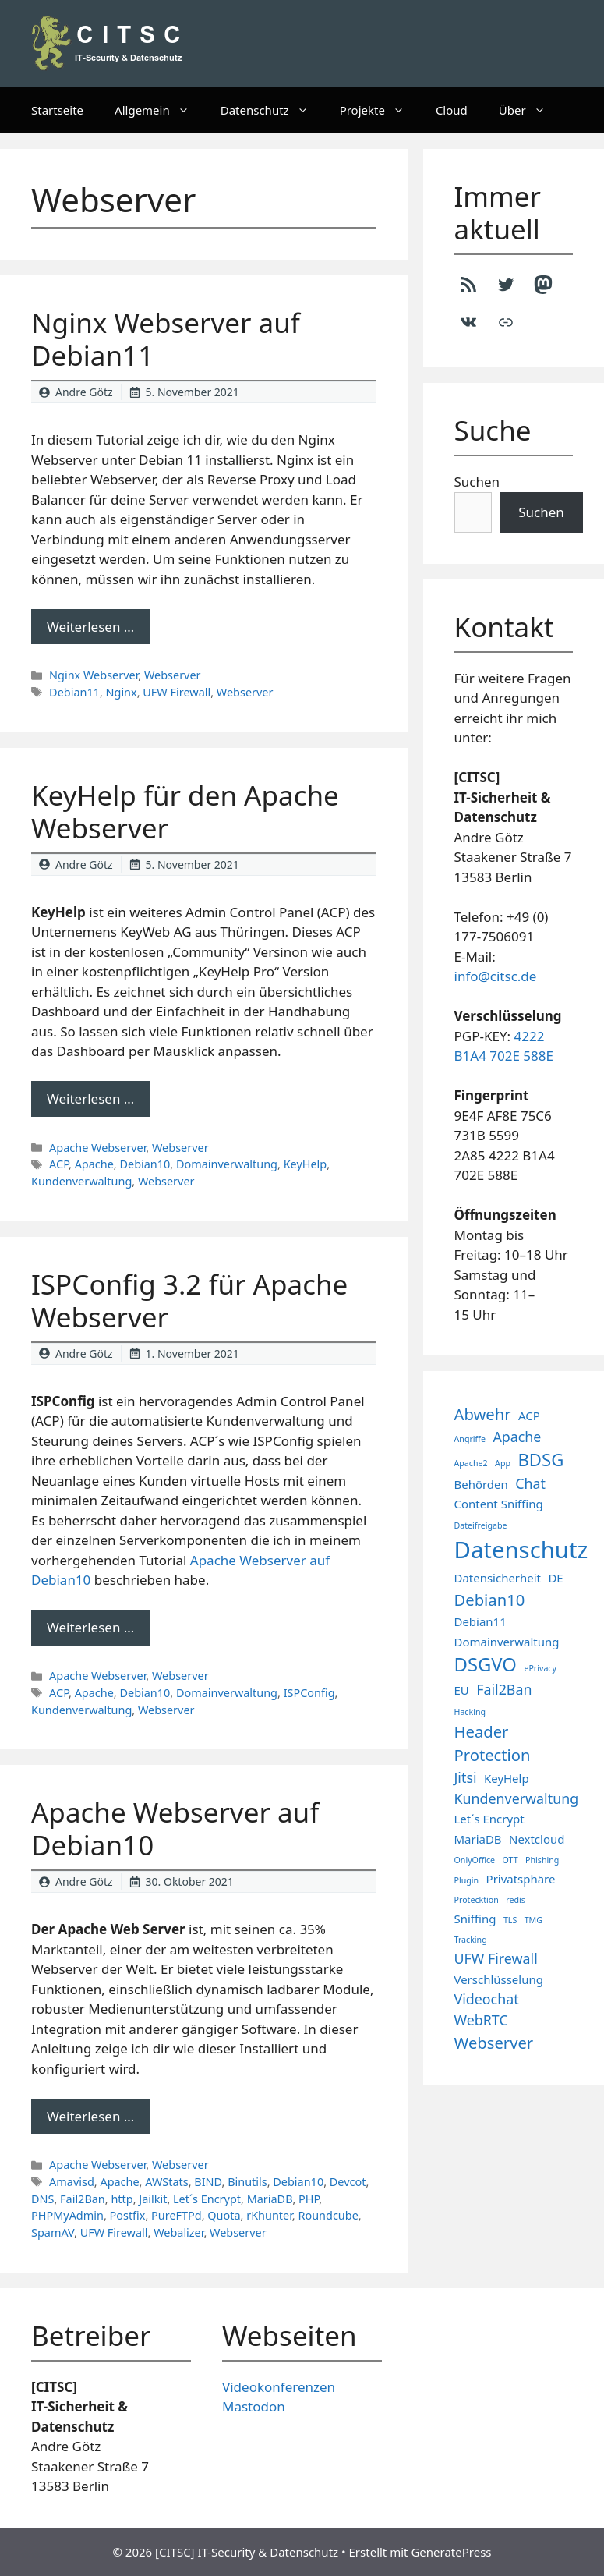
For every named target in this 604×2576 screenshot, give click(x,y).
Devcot (348, 2181)
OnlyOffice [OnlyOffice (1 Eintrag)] (475, 1860)
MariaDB (270, 2199)
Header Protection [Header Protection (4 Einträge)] (492, 1743)
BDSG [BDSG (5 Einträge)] (540, 1459)
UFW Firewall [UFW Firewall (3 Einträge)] (496, 1958)
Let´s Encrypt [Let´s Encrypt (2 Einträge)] (489, 1819)
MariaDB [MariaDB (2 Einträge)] (478, 1839)
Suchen (477, 482)
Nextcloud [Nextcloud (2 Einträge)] (536, 1839)
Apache (94, 1164)
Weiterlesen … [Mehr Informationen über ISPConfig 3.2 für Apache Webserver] (90, 1627)
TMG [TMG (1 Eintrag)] (533, 1920)
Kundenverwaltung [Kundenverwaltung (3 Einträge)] (516, 1798)
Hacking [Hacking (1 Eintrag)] (470, 1711)
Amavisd (71, 2181)
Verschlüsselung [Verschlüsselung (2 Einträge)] (498, 1979)
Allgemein (160, 110)
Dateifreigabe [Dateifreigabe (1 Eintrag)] (480, 1525)
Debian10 (144, 1164)
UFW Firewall (176, 692)
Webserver (172, 675)
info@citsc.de (495, 976)
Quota (223, 2215)
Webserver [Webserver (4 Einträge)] (494, 2042)
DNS (42, 2199)
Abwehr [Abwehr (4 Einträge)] (482, 1414)
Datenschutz (272, 110)
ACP (59, 1164)
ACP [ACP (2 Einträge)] (529, 1415)
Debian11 (74, 692)
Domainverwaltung (226, 1164)
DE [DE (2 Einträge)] (555, 1578)
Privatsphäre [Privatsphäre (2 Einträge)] (521, 1879)
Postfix (128, 2215)
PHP (308, 2199)
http (121, 2199)
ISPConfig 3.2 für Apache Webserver (189, 1300)
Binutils (247, 2181)
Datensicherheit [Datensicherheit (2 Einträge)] (497, 1578)
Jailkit (153, 2199)
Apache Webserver (97, 1147)
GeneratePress (451, 2552)
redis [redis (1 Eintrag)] (515, 1899)
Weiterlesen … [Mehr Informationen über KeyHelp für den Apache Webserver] (90, 1098)
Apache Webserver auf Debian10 (175, 1828)
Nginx (121, 692)
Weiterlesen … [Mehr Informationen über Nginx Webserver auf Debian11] (90, 627)
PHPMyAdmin (67, 2215)
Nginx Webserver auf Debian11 (165, 339)
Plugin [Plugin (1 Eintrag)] (466, 1880)
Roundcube (328, 2215)
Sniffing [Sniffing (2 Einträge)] (475, 1918)
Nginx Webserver (93, 675)
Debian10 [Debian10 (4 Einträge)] (489, 1599)
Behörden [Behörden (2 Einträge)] (481, 1484)
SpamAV (52, 2232)
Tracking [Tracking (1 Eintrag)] (470, 1939)
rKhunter (269, 2215)
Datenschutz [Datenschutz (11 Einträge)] (521, 1549)
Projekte (380, 110)
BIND (207, 2181)
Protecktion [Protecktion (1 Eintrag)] (476, 1899)
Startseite (57, 110)
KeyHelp (305, 1164)
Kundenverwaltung (81, 1181)
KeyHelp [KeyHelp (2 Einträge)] (506, 1778)
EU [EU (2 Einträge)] (461, 1690)
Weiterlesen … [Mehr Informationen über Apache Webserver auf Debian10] (90, 2116)
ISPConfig (309, 1692)
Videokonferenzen (278, 2387)
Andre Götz (84, 391)
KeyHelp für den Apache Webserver (185, 811)
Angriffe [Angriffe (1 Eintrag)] (470, 1438)
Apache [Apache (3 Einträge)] (517, 1436)
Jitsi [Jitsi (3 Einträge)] (465, 1777)
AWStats (166, 2181)
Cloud (452, 110)
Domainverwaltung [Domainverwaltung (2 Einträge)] (507, 1641)
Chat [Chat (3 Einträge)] (530, 1483)
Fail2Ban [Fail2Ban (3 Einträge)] (504, 1689)
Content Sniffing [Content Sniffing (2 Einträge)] (498, 1503)
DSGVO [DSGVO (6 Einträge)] (485, 1664)
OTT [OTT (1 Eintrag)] (510, 1860)
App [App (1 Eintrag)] (502, 1463)
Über (530, 110)
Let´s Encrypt (207, 2199)
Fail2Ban (82, 2199)
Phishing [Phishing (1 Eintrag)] (542, 1860)
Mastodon (253, 2406)
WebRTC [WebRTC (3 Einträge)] (481, 2020)
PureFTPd (176, 2215)
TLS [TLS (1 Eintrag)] (510, 1920)
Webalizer (178, 2232)
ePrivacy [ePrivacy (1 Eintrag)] (540, 1668)
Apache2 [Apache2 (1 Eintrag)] (471, 1463)
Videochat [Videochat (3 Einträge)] (486, 1999)
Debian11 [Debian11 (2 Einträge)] (480, 1621)
